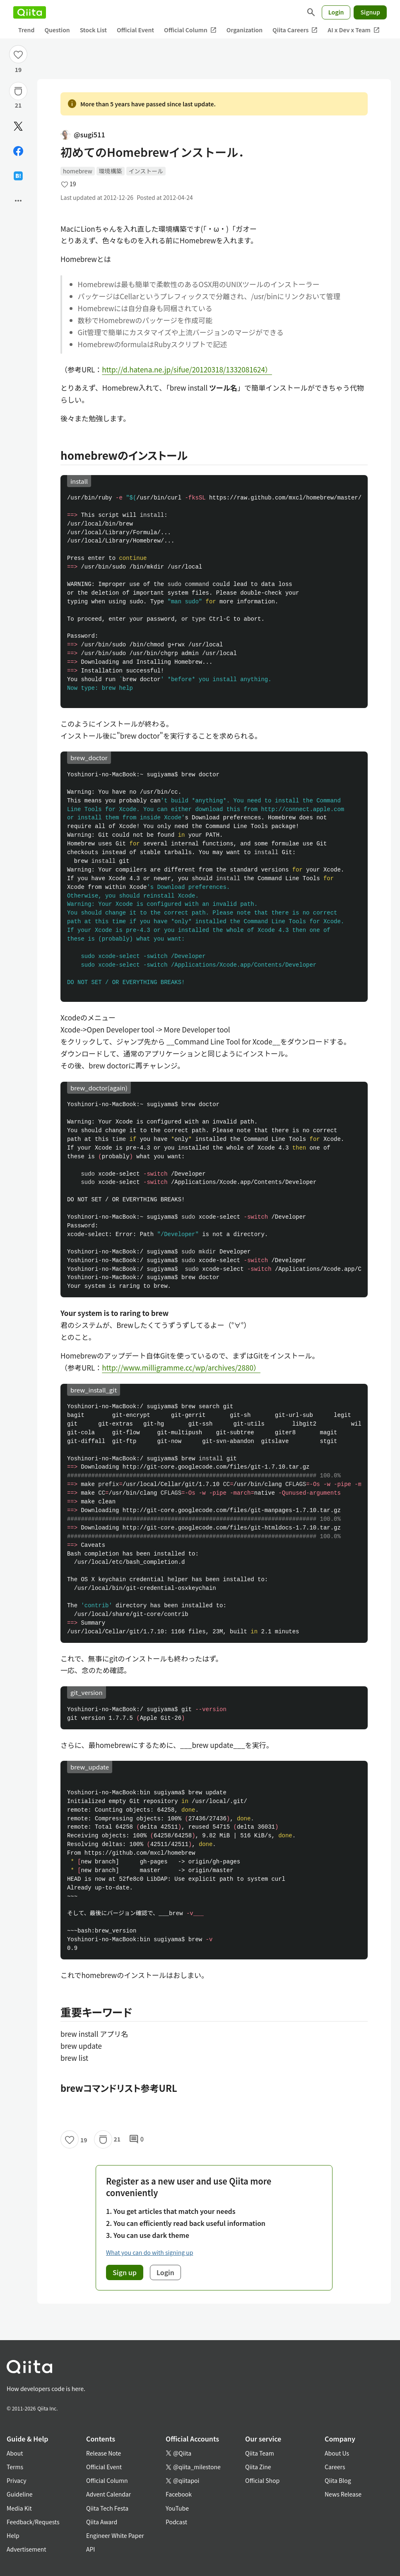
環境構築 (110, 171)
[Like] (18, 54)
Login (336, 12)
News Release (343, 2494)
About (15, 2453)
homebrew (77, 171)
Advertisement (26, 2549)
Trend (26, 30)
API (90, 2549)
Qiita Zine (258, 2467)
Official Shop (262, 2480)
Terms (15, 2467)
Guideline (20, 2494)
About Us (337, 2453)
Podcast (176, 2522)
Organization (245, 30)
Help (13, 2535)
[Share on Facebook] (18, 151)
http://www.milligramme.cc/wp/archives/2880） (181, 1367)
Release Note (103, 2453)
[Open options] (18, 201)
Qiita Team (259, 2453)
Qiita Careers (295, 30)
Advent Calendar (108, 2494)
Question (57, 30)
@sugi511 (82, 134)
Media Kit (19, 2508)
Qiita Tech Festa (107, 2508)
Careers (335, 2467)
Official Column (190, 30)
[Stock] (18, 91)
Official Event (135, 30)
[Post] (18, 126)
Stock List (93, 30)
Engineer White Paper (115, 2535)
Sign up (125, 2272)
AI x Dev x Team (354, 30)
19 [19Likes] (18, 69)
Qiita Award (101, 2522)
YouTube (177, 2508)
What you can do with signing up (149, 2252)
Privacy (16, 2480)
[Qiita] (29, 12)
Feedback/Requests (33, 2522)
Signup (370, 12)
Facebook (179, 2494)
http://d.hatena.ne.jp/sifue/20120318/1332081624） (187, 369)
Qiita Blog (338, 2480)
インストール (146, 171)
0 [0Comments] (136, 2139)
